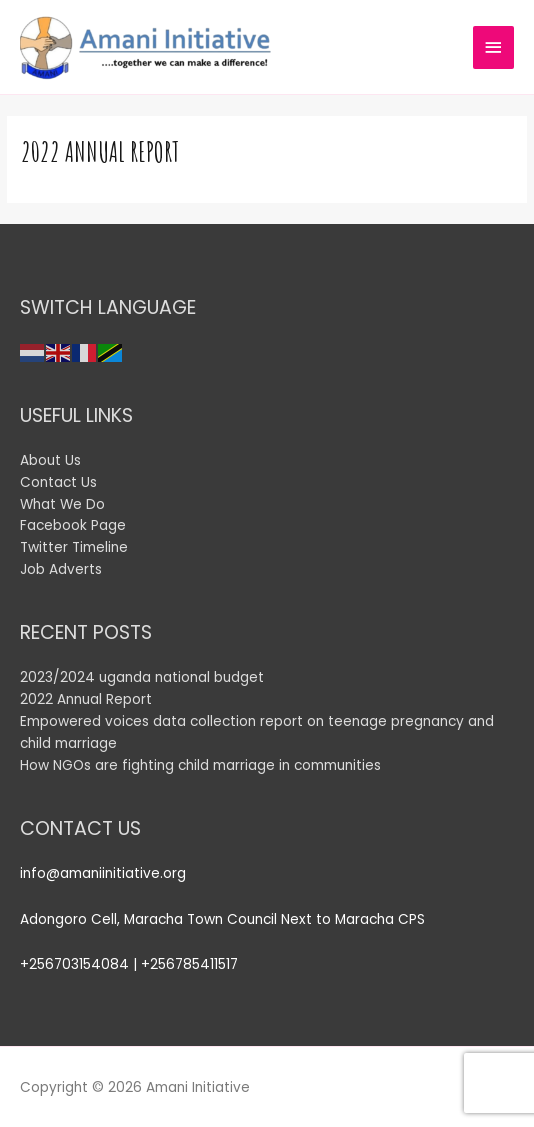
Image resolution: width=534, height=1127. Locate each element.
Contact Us (58, 482)
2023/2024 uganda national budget (142, 677)
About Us (50, 460)
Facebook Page (73, 525)
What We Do (62, 504)
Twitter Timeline (74, 547)
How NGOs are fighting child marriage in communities (202, 765)
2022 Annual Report (86, 699)
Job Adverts (61, 569)
